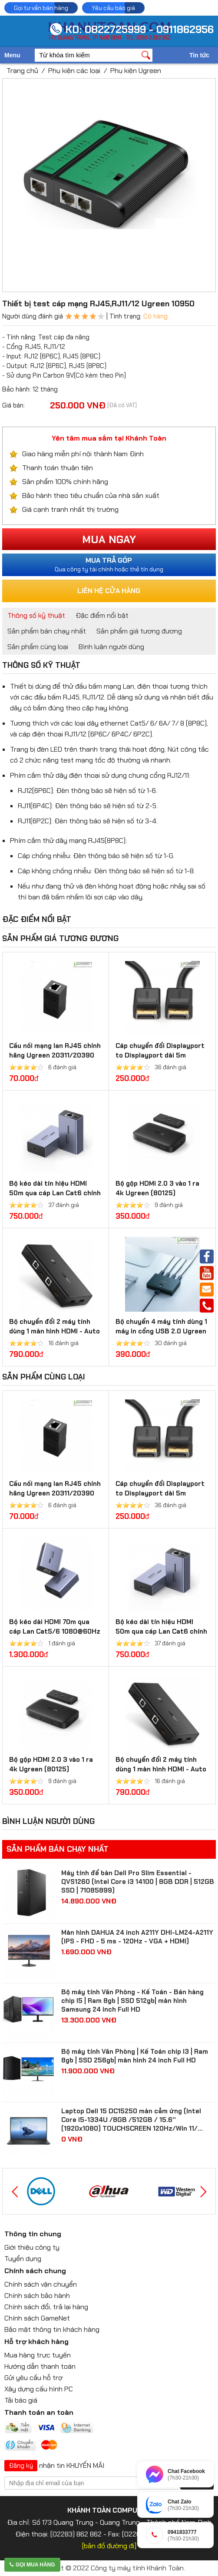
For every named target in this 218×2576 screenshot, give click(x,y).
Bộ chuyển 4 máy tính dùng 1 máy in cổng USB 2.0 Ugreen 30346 (161, 1331)
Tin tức (199, 55)
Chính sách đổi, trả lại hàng (46, 2306)
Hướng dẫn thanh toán (40, 2366)
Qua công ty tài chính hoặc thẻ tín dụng (109, 564)
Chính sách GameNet (37, 2318)
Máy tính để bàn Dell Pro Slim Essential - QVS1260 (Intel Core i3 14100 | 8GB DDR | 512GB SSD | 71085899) (137, 1882)
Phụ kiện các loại (74, 70)
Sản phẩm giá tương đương (139, 631)
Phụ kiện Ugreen (135, 70)
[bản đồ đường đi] (109, 2545)
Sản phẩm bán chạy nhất (46, 631)
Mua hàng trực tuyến (37, 2355)
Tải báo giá (20, 2400)
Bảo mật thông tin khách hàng (51, 2329)
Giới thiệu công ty (31, 2247)
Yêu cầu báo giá (113, 8)
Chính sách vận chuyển (40, 2284)
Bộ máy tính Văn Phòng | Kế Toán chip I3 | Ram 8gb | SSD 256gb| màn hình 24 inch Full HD (134, 2056)
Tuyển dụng (22, 2258)
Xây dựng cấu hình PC (38, 2389)
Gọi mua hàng (32, 2565)
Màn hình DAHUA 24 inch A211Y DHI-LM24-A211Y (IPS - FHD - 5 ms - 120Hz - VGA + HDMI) (137, 1937)
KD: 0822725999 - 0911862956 (139, 29)
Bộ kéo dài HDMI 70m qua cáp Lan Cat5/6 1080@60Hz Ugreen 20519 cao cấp (54, 1631)
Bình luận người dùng (111, 646)
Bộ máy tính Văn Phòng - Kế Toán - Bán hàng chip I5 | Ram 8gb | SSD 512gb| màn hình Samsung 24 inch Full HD (132, 2001)
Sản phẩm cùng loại (37, 646)
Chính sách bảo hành (37, 2295)
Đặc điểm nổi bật (102, 615)
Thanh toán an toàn (38, 2412)
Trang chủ (22, 70)
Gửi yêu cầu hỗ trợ (33, 2377)
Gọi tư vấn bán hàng (41, 8)
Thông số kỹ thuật (36, 615)
